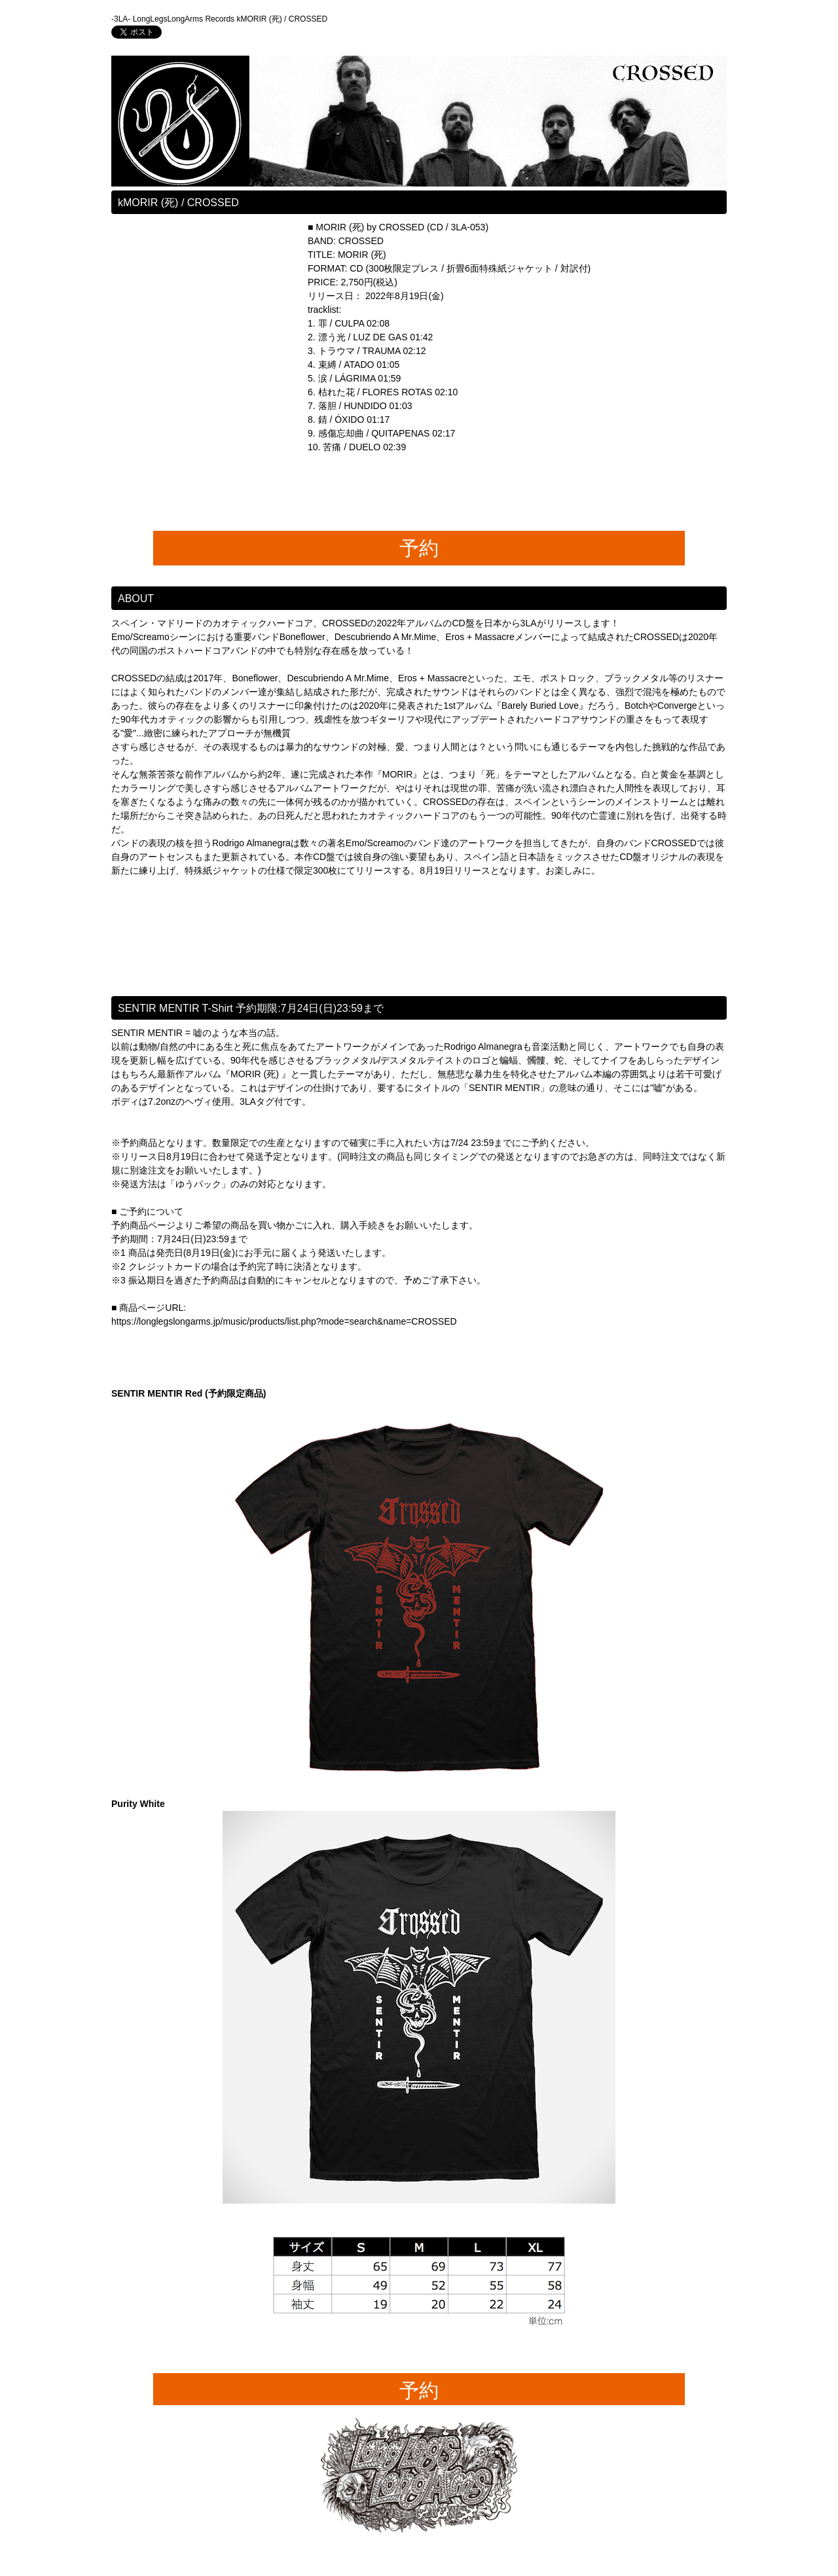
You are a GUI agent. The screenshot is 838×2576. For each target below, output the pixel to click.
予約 (419, 548)
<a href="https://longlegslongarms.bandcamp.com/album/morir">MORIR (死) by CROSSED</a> (209, 365)
